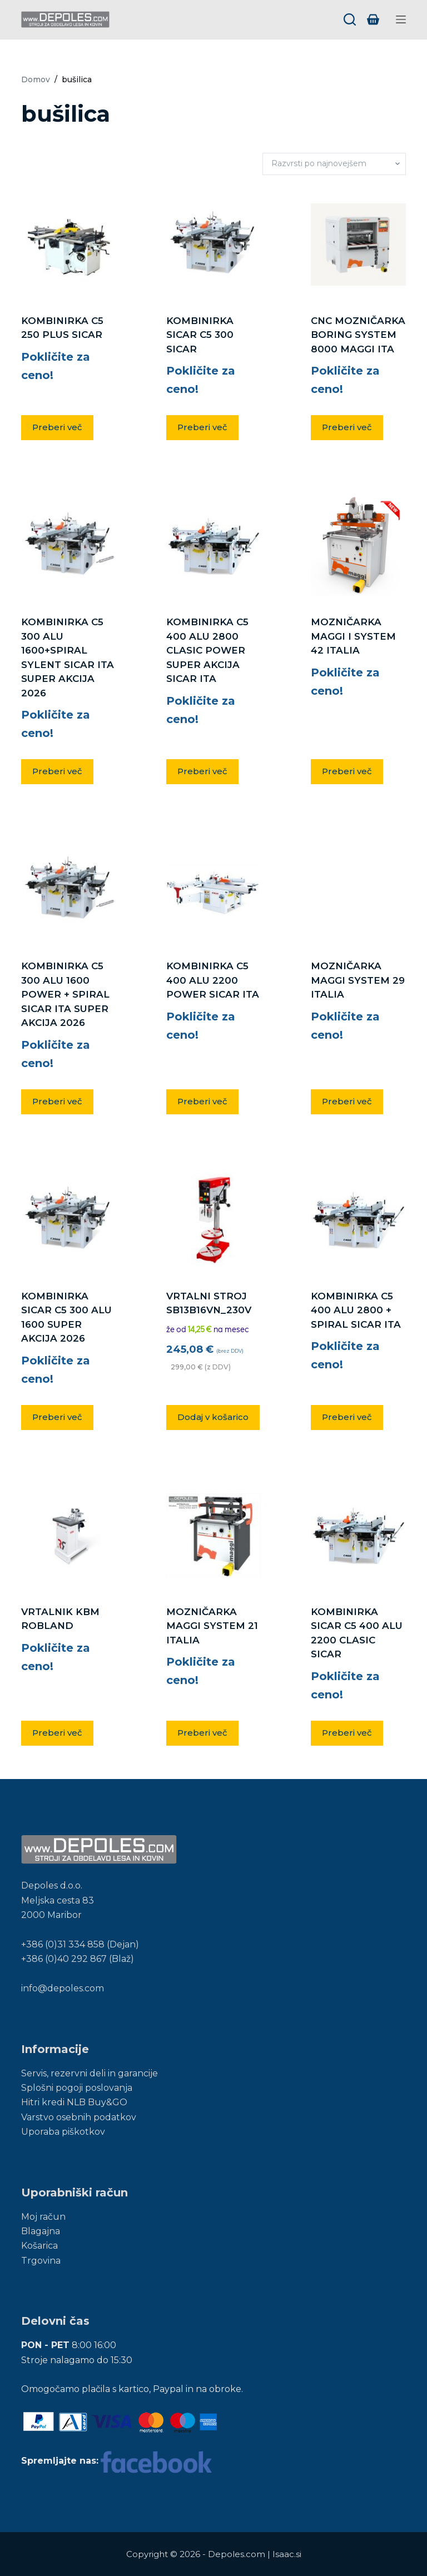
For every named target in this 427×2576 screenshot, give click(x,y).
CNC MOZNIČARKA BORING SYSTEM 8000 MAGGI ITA (358, 335)
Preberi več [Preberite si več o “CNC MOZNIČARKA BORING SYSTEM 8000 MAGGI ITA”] (347, 427)
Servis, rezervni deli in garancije (89, 2073)
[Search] (350, 19)
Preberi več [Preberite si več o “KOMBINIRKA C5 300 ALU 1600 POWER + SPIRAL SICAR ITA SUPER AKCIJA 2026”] (57, 1101)
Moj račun (43, 2216)
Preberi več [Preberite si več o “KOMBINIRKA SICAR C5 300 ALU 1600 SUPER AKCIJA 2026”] (57, 1417)
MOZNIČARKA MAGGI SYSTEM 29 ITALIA (358, 980)
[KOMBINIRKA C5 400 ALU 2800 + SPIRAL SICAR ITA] (358, 1220)
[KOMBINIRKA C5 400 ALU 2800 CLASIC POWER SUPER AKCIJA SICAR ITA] (213, 546)
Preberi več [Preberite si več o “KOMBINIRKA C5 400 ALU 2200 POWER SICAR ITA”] (202, 1101)
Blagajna (40, 2231)
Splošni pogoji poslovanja (76, 2087)
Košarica (39, 2245)
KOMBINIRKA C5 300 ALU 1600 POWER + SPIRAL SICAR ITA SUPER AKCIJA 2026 (65, 994)
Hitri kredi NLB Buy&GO (74, 2102)
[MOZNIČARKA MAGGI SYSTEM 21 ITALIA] (213, 1535)
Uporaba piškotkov (63, 2131)
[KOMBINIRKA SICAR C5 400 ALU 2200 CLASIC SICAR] (358, 1535)
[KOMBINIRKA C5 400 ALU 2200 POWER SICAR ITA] (213, 890)
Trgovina (41, 2260)
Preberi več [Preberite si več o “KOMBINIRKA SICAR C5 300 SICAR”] (202, 427)
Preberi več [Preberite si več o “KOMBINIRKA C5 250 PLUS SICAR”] (57, 427)
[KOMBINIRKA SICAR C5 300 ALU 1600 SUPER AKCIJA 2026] (68, 1219)
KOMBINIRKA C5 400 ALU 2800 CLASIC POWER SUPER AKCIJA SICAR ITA (207, 650)
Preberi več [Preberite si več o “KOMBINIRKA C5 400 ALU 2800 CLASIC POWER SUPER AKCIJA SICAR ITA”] (202, 771)
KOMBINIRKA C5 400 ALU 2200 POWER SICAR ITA (212, 980)
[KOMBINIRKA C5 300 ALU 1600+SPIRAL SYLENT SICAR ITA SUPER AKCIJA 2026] (68, 545)
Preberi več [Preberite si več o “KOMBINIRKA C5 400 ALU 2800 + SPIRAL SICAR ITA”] (347, 1417)
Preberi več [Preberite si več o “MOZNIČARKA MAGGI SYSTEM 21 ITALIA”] (202, 1732)
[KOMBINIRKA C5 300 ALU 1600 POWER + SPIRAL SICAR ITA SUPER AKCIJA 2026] (68, 889)
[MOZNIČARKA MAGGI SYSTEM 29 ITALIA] (358, 890)
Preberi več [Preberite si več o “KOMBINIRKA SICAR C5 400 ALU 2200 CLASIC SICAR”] (347, 1732)
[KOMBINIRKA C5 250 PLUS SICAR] (68, 244)
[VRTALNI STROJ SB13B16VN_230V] (213, 1220)
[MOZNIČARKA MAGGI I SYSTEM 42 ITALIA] (358, 546)
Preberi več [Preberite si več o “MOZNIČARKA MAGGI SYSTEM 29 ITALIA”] (347, 1101)
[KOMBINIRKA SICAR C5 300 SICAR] (213, 244)
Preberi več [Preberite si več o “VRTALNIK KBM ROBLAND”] (57, 1732)
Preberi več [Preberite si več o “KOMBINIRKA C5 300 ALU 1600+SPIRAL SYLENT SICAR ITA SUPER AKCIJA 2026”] (57, 771)
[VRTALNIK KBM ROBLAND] (68, 1535)
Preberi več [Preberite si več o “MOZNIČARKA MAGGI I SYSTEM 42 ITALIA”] (347, 771)
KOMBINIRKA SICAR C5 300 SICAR (200, 335)
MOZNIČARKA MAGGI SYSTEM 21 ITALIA (212, 1626)
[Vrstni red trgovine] (334, 164)
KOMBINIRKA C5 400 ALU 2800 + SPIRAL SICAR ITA (356, 1310)
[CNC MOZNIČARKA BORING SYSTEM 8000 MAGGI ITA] (358, 244)
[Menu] (401, 19)
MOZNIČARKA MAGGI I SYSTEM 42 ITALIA (353, 636)
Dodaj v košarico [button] (213, 1417)
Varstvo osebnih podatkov (78, 2117)
